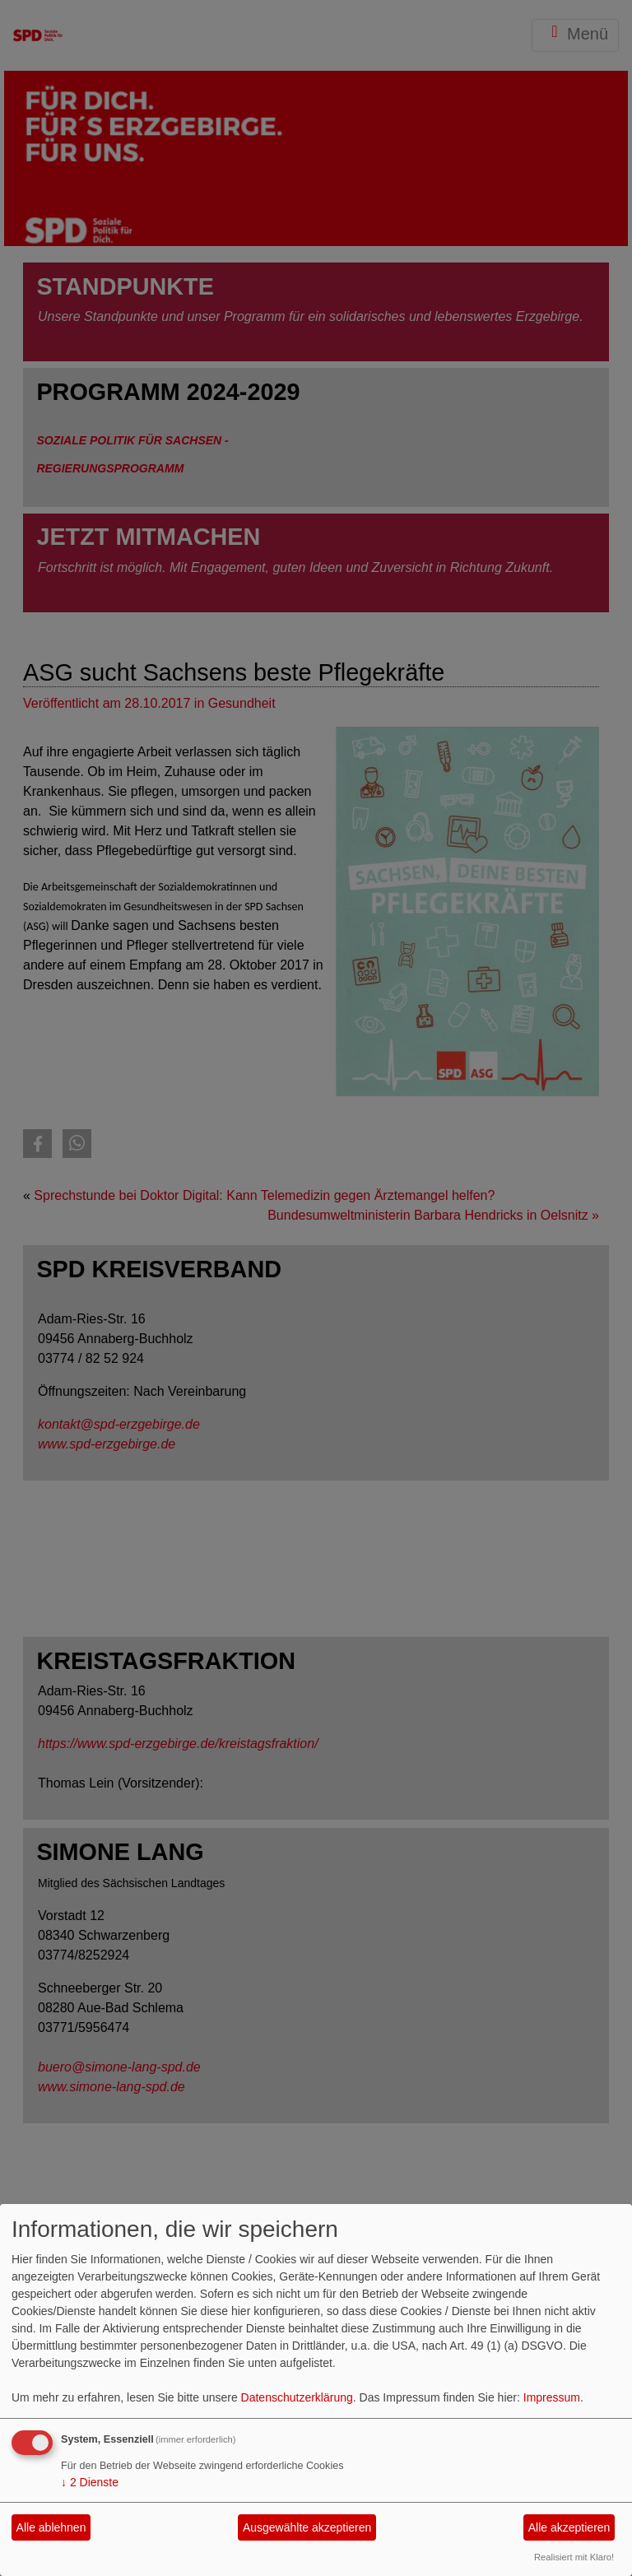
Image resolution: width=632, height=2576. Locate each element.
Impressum (551, 2397)
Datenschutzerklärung (297, 2397)
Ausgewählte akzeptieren (307, 2527)
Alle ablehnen (51, 2527)
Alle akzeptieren (569, 2527)
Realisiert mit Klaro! (574, 2557)
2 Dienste (89, 2482)
